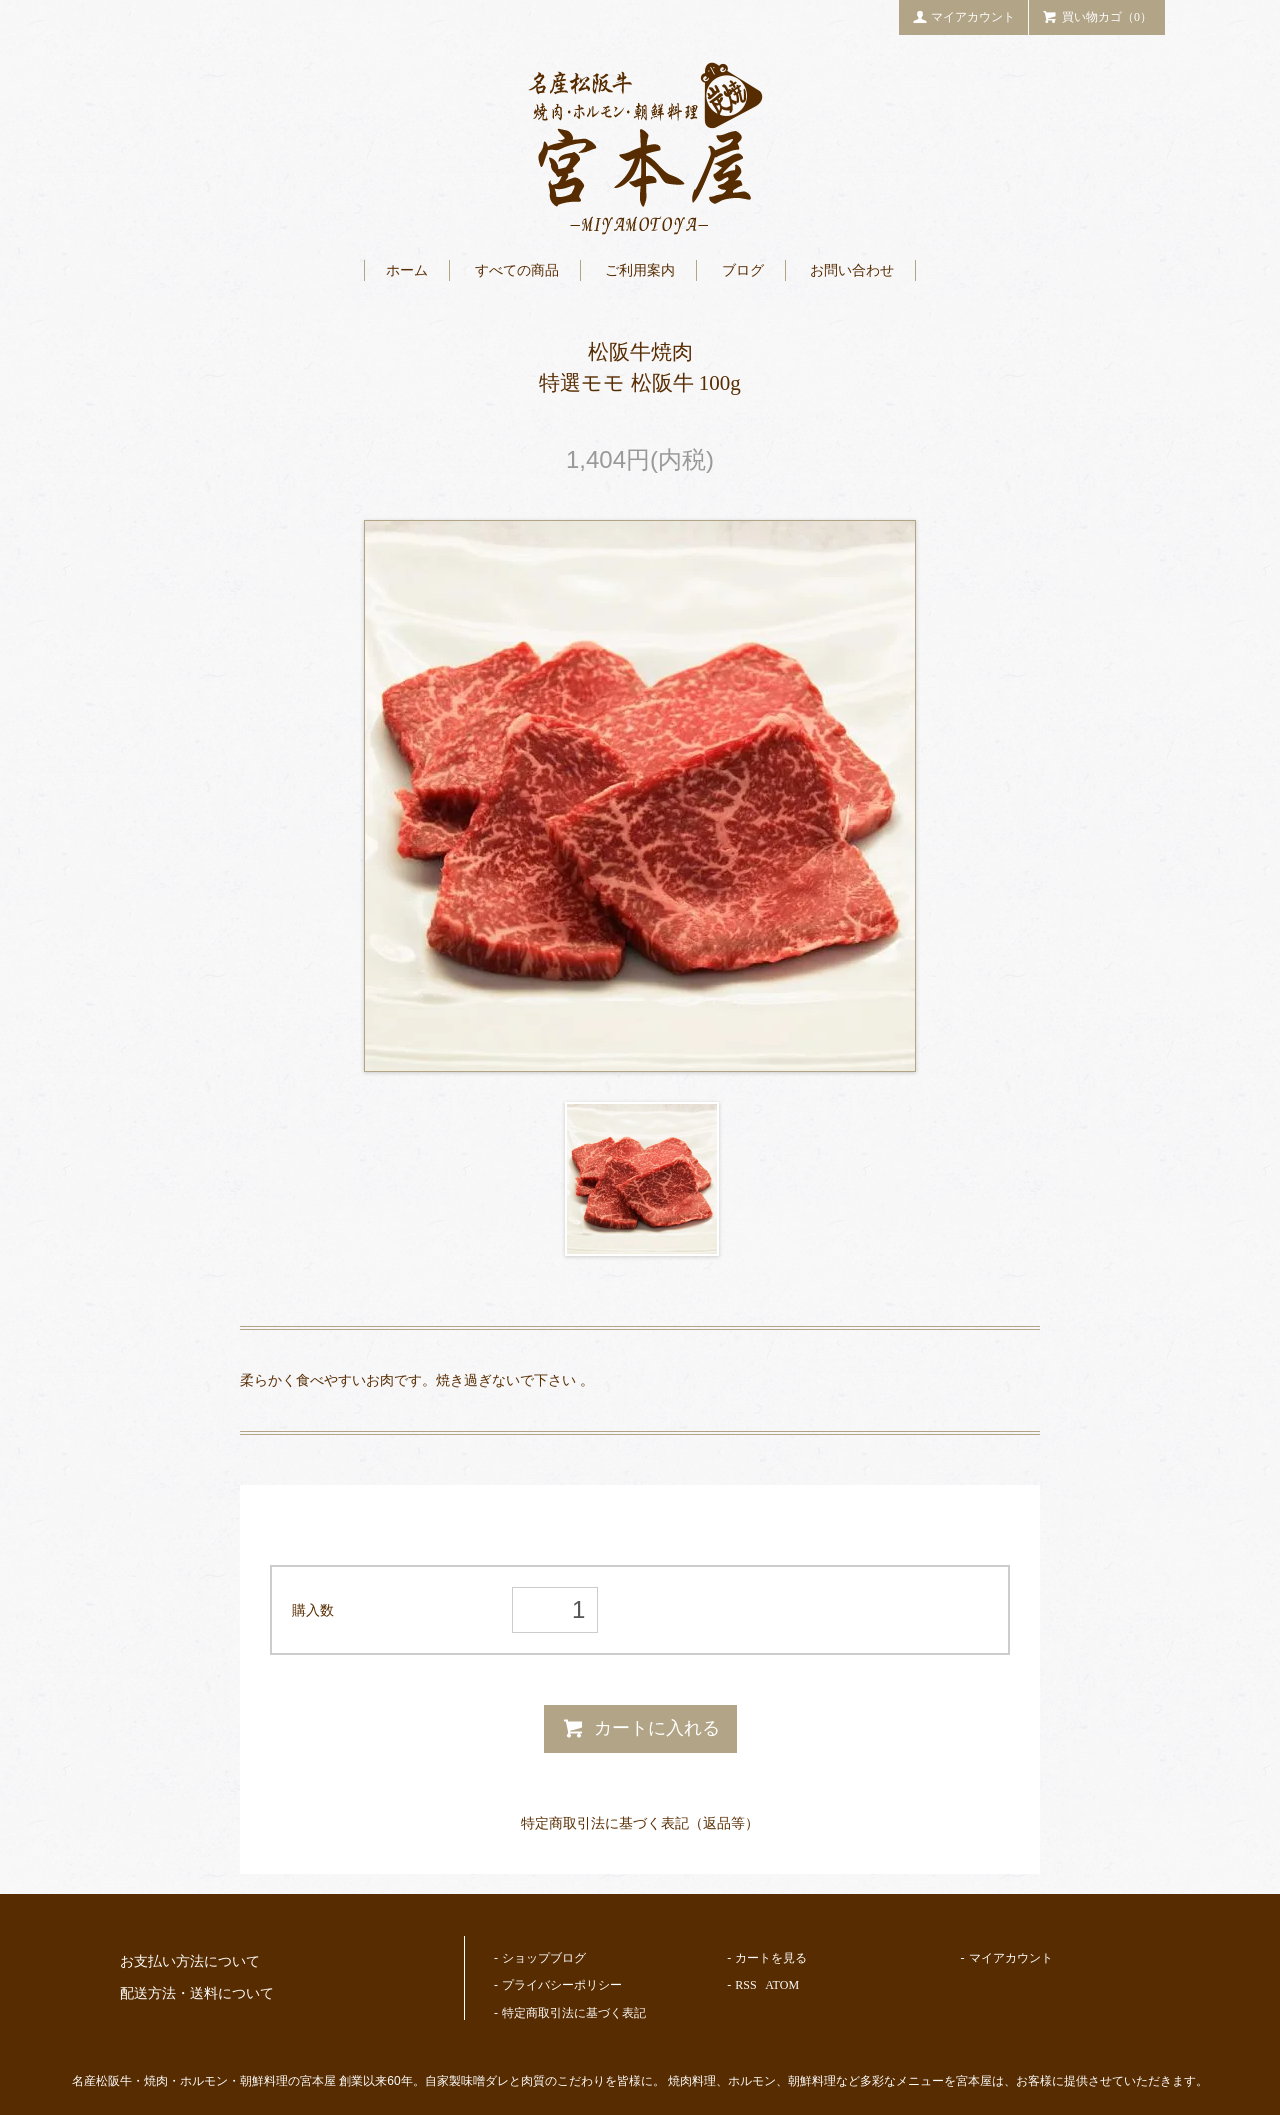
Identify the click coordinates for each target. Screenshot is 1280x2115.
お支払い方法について (190, 1961)
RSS (745, 1985)
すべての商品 (517, 270)
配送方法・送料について (197, 1993)
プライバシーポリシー (562, 1985)
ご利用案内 (640, 270)
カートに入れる (640, 1728)
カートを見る (771, 1958)
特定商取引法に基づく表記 (574, 2013)
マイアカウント (964, 16)
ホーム (407, 270)
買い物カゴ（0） (1097, 16)
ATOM (782, 1985)
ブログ (743, 270)
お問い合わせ (852, 270)
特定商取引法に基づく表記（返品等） (640, 1823)
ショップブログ (544, 1958)
